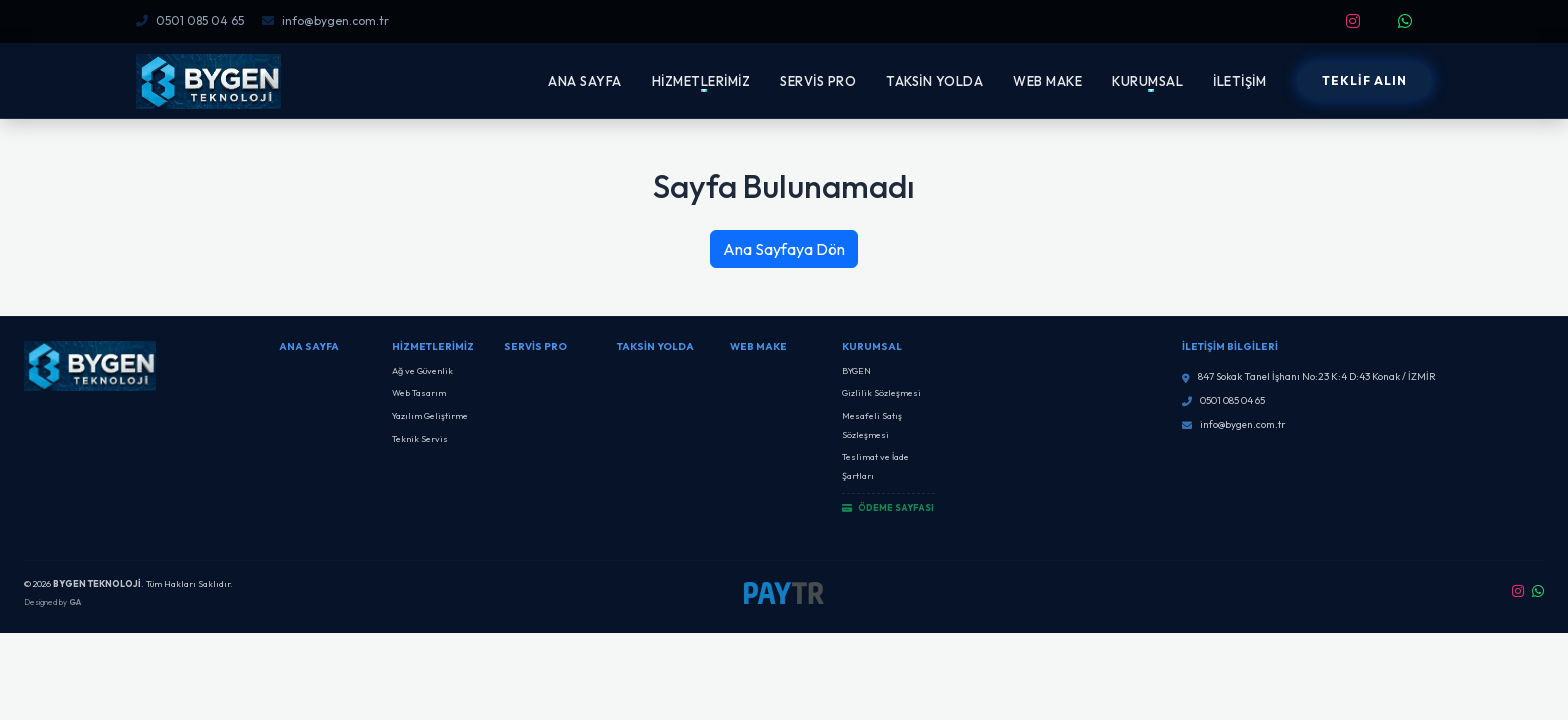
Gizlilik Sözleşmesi (881, 392)
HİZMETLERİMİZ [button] (701, 81)
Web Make (758, 346)
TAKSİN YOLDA (934, 81)
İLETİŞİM (1239, 81)
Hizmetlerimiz (433, 346)
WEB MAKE (1047, 81)
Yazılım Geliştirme (430, 415)
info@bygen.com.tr (325, 20)
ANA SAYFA (585, 81)
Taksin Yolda (655, 346)
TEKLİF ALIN (1364, 80)
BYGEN (856, 370)
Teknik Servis (420, 438)
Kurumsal (872, 346)
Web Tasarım (419, 392)
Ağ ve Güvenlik (422, 370)
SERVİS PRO (818, 81)
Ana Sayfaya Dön (784, 249)
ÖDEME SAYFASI (888, 507)
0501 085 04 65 (190, 20)
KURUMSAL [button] (1147, 81)
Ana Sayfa (309, 346)
